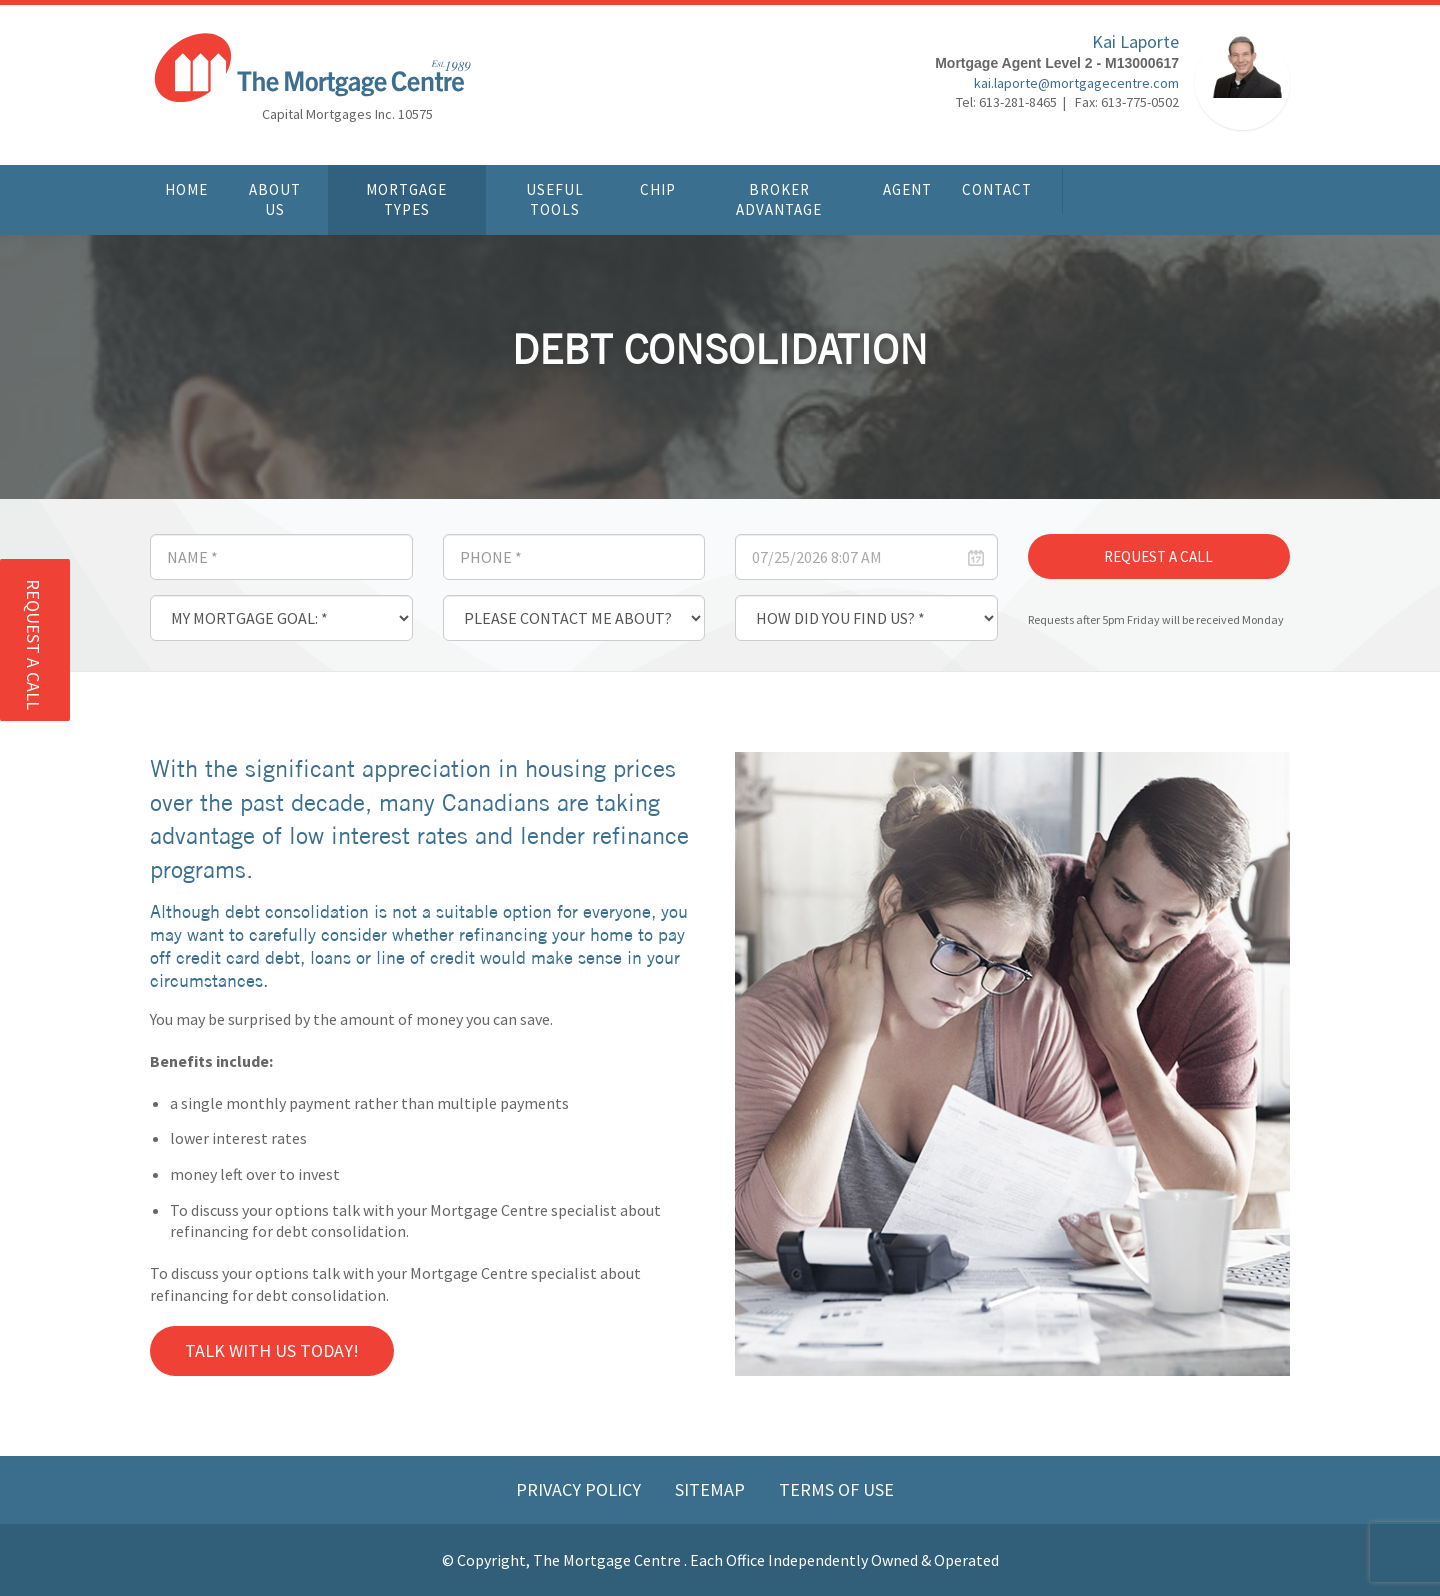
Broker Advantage (779, 199)
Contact (997, 189)
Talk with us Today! (272, 1350)
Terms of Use (836, 1489)
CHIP (658, 189)
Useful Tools (555, 199)
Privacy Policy (580, 1489)
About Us (275, 199)
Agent (907, 189)
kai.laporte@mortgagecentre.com (1076, 85)
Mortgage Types (406, 199)
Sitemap (712, 1489)
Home (186, 189)
